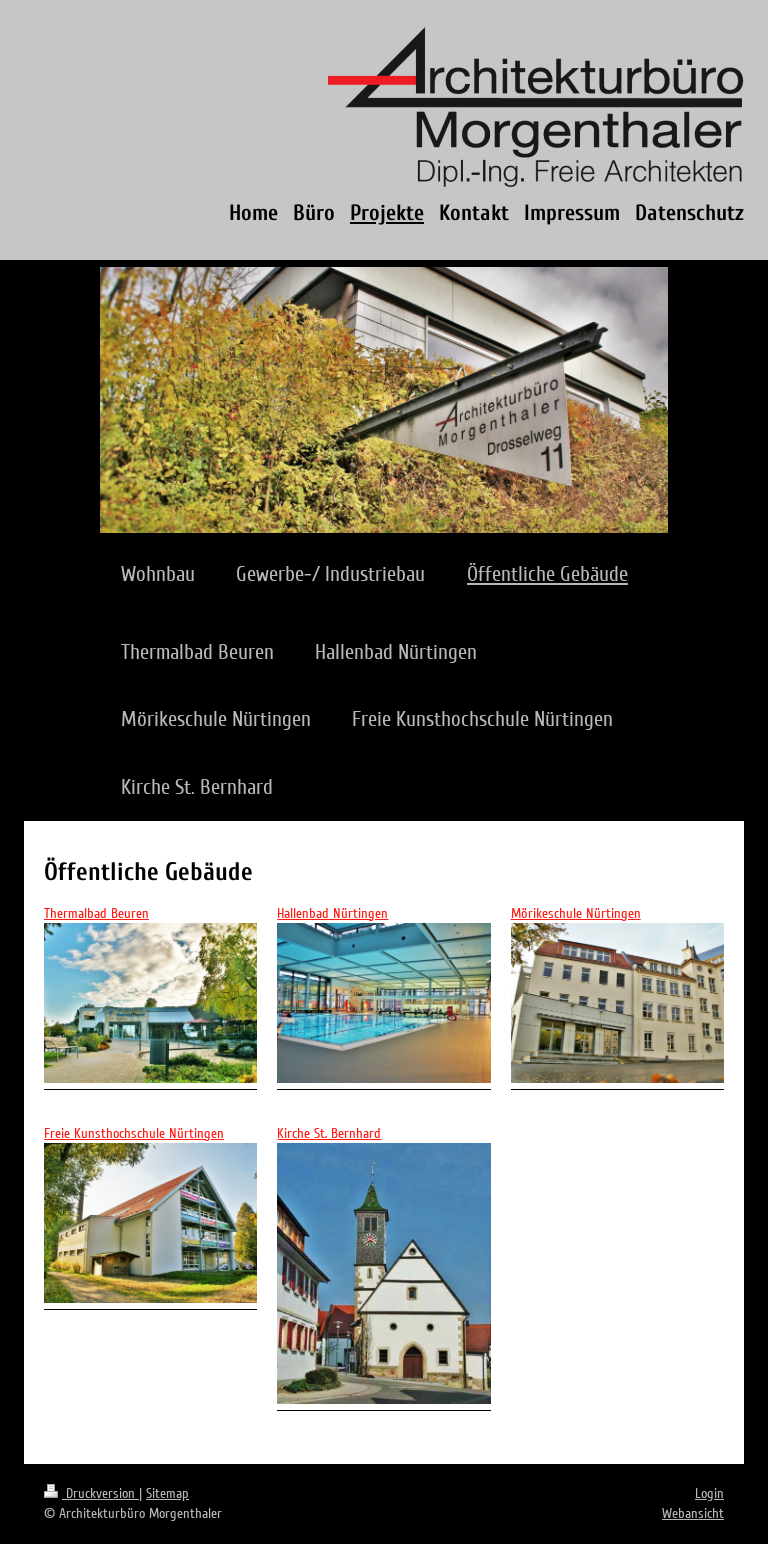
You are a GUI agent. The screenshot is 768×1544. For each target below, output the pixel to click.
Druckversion (91, 1493)
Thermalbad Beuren (96, 913)
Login (709, 1493)
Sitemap (167, 1493)
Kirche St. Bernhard (329, 1133)
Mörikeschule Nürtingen (576, 913)
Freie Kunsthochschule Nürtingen (134, 1133)
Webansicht (693, 1513)
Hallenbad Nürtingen (332, 913)
